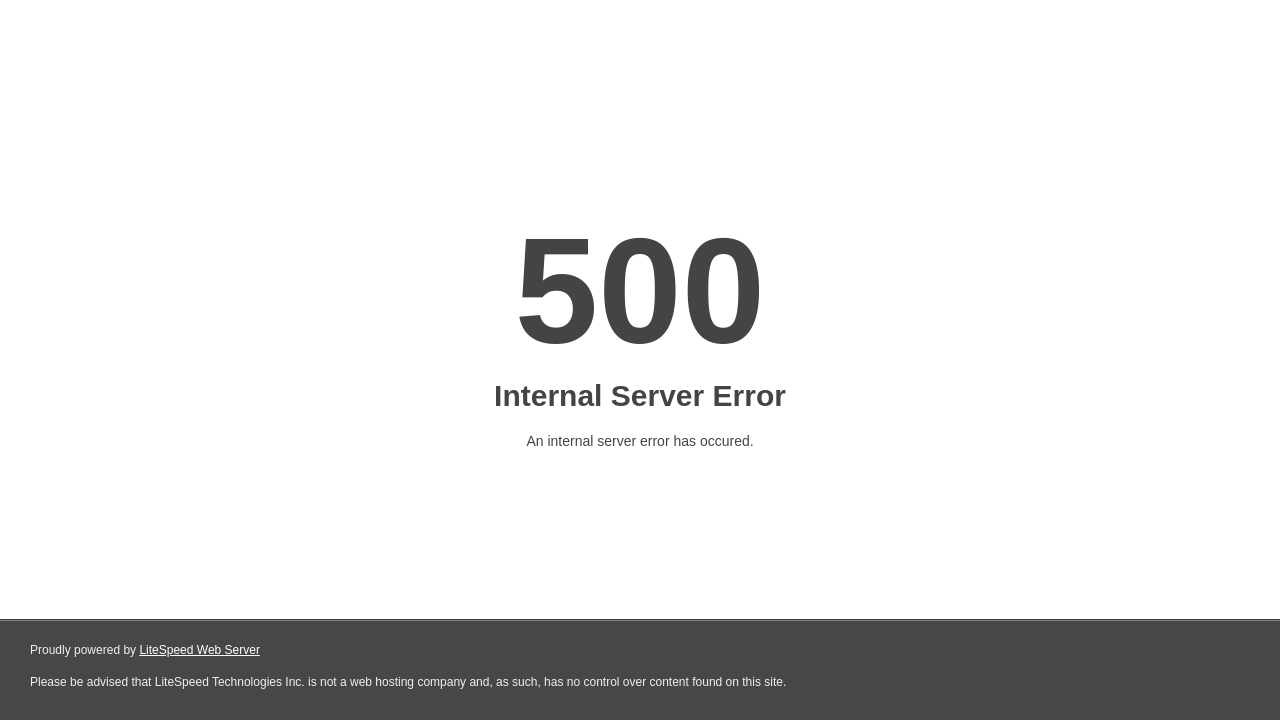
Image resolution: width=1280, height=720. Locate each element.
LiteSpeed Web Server (199, 650)
